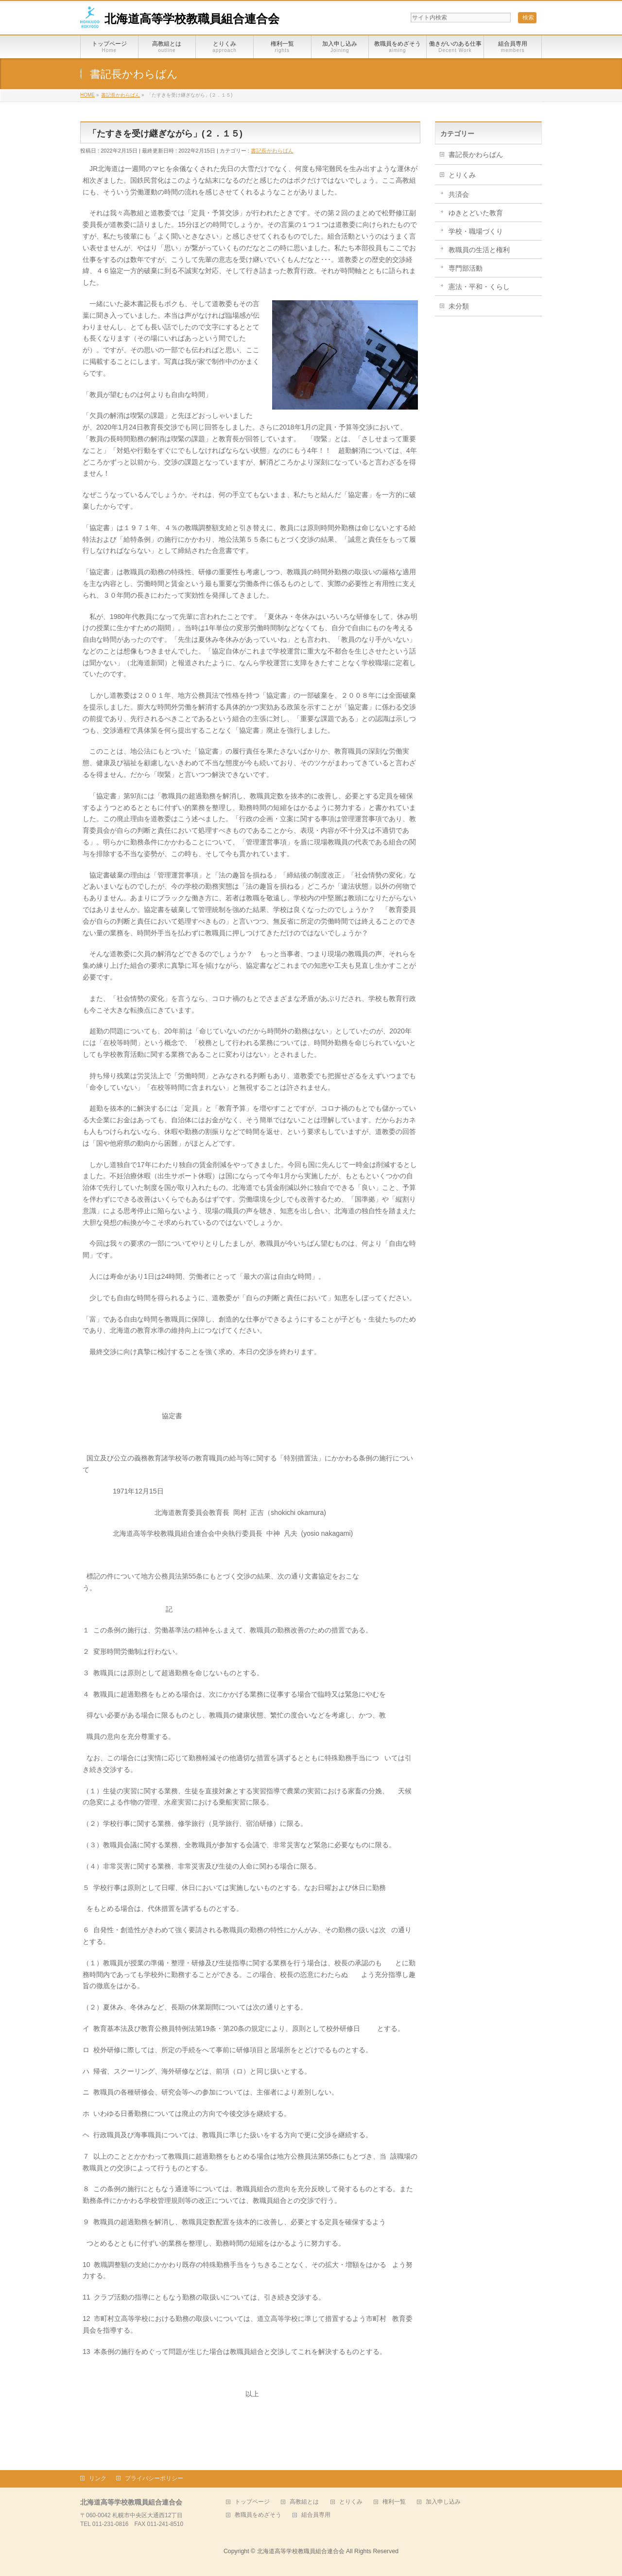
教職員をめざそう (258, 2515)
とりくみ (462, 175)
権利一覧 (394, 2502)
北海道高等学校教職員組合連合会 (191, 18)
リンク (97, 2478)
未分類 (459, 306)
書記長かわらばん (272, 151)
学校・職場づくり (476, 231)
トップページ (252, 2502)
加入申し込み (443, 2502)
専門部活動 (466, 268)
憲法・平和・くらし (479, 287)
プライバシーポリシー (154, 2478)
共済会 (459, 194)
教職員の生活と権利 (479, 250)
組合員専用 (315, 2515)
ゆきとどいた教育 (476, 213)
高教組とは (304, 2502)
